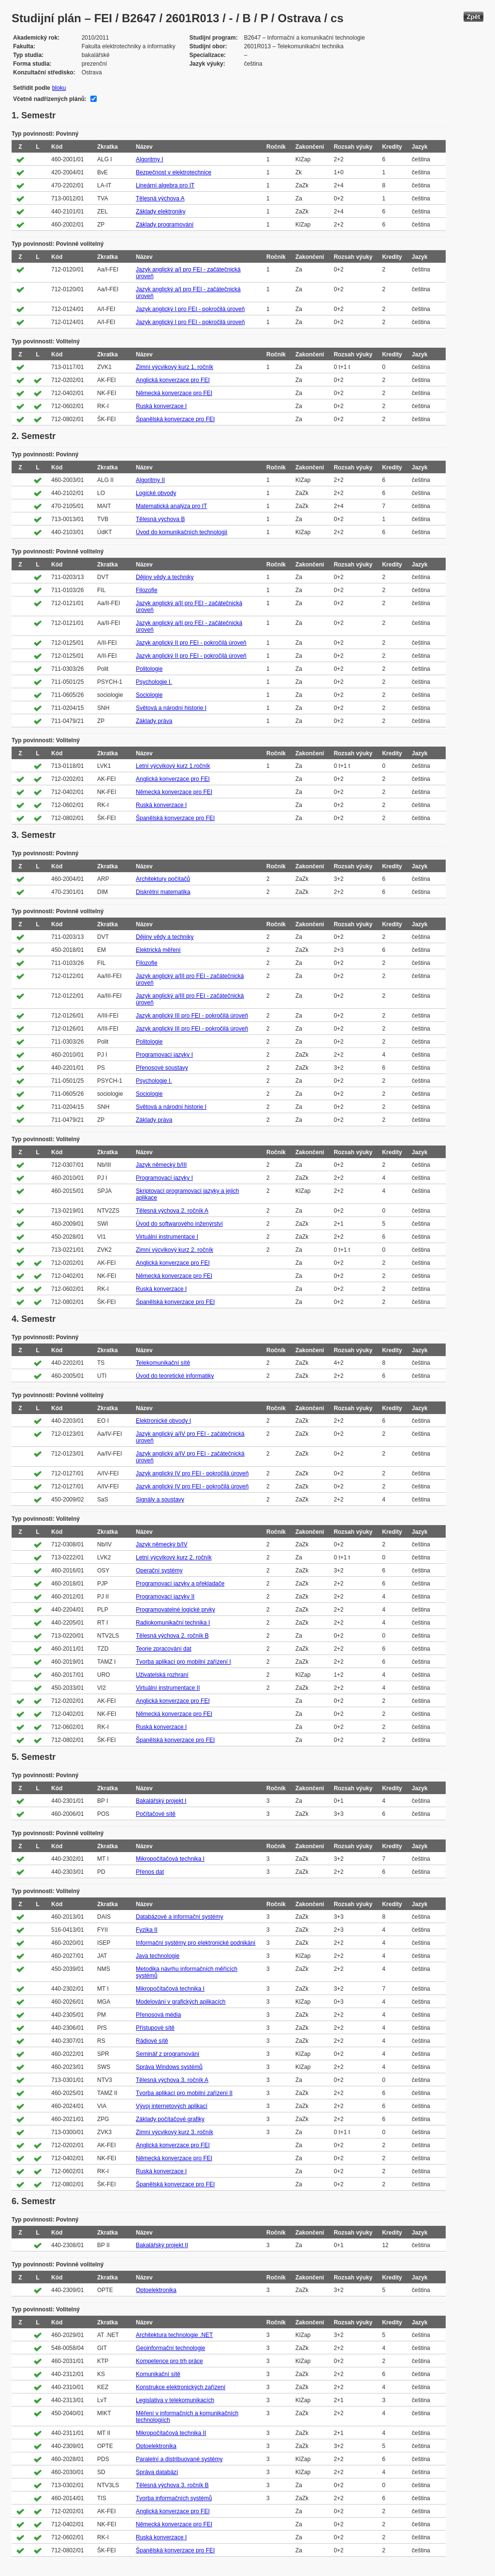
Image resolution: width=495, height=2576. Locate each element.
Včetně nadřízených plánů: (50, 99)
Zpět (473, 16)
